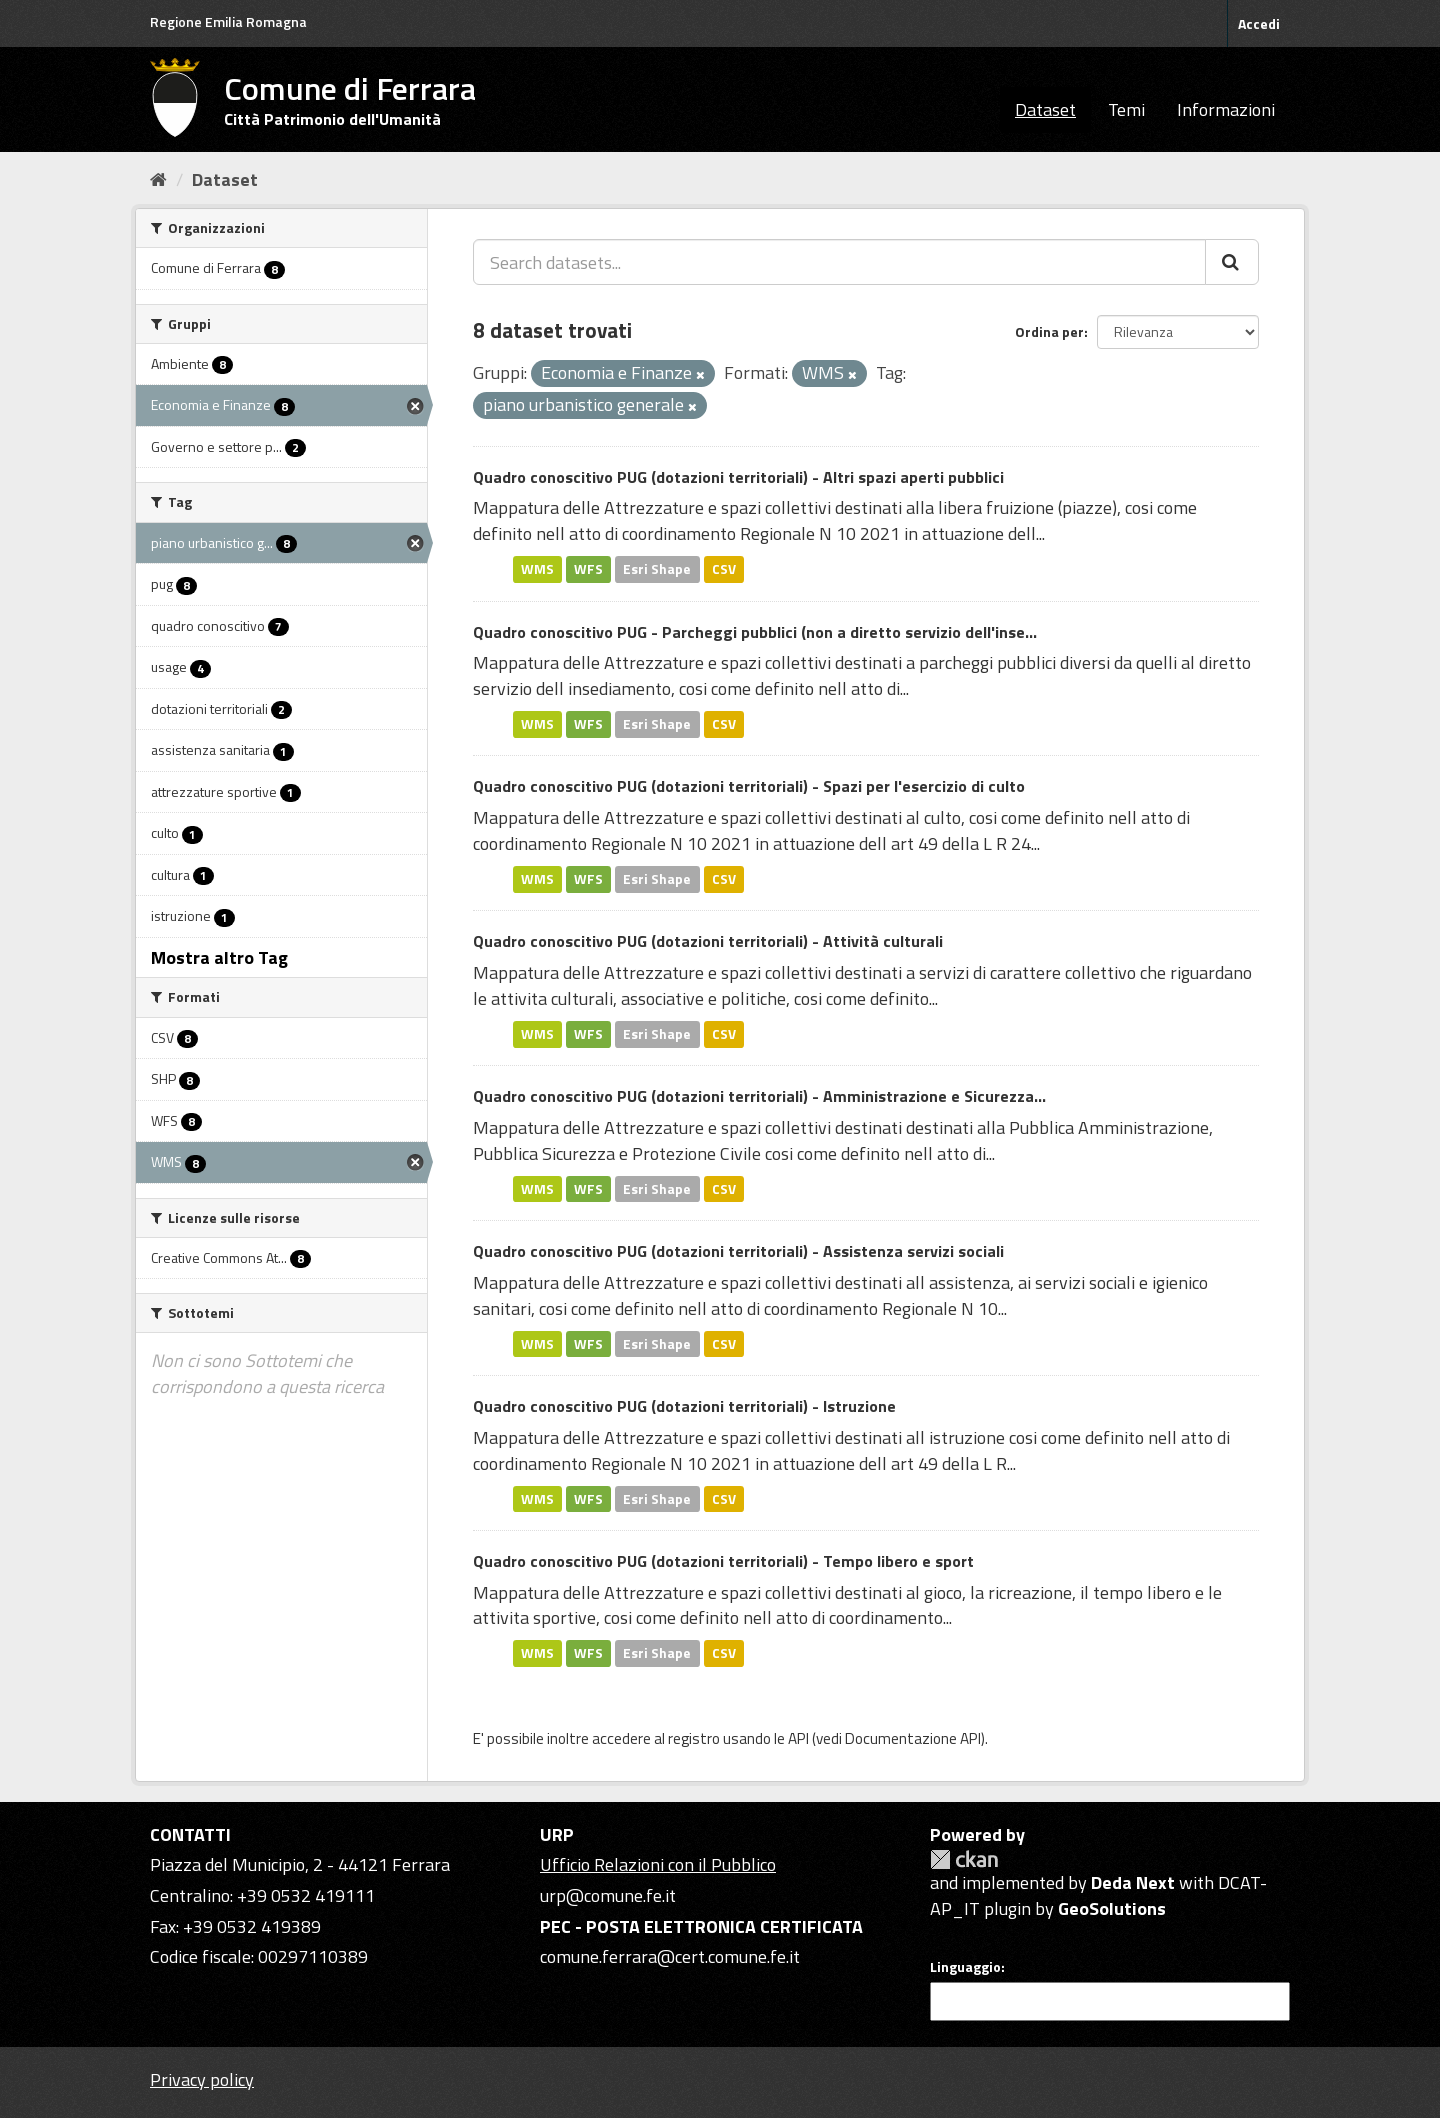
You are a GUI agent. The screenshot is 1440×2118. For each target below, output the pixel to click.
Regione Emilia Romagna (228, 21)
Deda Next (1133, 1882)
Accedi (1259, 23)
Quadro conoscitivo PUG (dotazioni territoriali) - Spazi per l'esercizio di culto (749, 786)
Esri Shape (657, 569)
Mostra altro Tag (219, 957)
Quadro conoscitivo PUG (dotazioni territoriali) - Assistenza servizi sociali (738, 1251)
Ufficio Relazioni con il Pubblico (658, 1864)
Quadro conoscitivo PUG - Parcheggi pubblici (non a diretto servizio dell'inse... (755, 632)
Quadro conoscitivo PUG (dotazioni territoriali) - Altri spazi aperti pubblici (738, 477)
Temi (1126, 109)
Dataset (1045, 109)
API (798, 1738)
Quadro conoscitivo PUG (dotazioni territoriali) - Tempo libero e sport (723, 1561)
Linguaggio (965, 1967)
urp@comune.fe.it (608, 1895)
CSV (724, 569)
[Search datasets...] (839, 262)
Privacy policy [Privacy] (202, 2079)
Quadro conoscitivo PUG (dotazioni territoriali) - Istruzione (684, 1406)
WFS (588, 569)
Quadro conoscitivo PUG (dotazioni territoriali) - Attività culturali (708, 941)
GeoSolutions (1112, 1908)
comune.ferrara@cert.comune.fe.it (670, 1956)
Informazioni (1226, 109)
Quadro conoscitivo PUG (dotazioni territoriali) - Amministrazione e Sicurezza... (759, 1096)
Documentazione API (913, 1738)
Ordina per (1049, 331)
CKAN (964, 1859)
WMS (537, 569)
